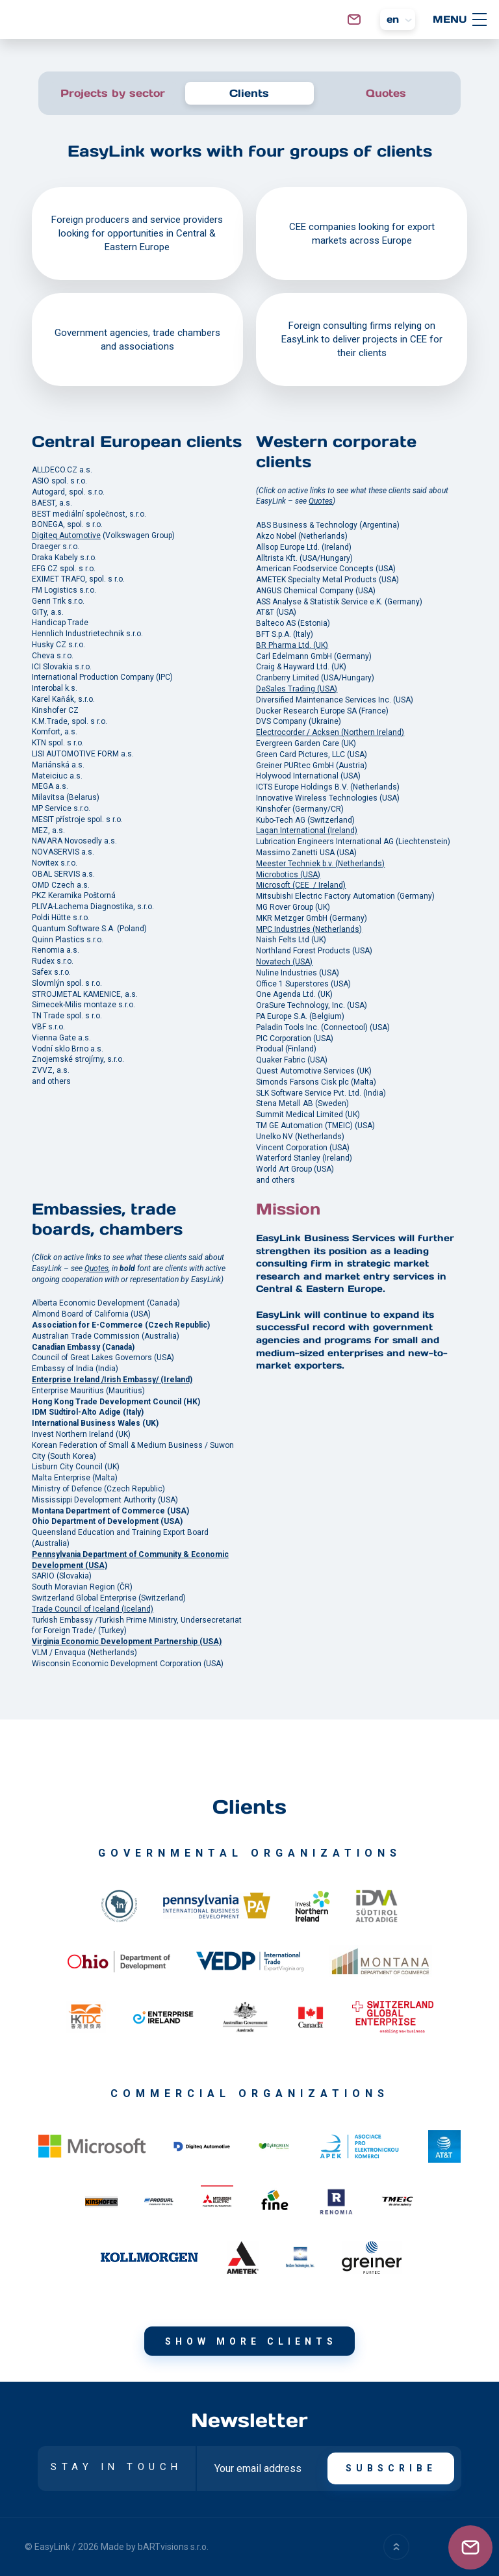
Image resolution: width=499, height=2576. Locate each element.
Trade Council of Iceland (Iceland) (92, 1609)
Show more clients (251, 2341)
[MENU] (480, 19)
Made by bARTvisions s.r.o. (155, 2547)
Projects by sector (112, 92)
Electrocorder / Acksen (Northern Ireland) (330, 733)
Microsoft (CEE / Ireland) (301, 885)
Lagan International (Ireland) (306, 831)
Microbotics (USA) (288, 874)
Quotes (386, 92)
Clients (249, 92)
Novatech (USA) (284, 962)
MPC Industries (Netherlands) (309, 929)
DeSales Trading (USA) (296, 689)
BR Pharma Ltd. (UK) (292, 645)
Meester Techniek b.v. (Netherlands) (320, 863)
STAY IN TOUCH (117, 2467)
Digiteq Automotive (66, 536)
